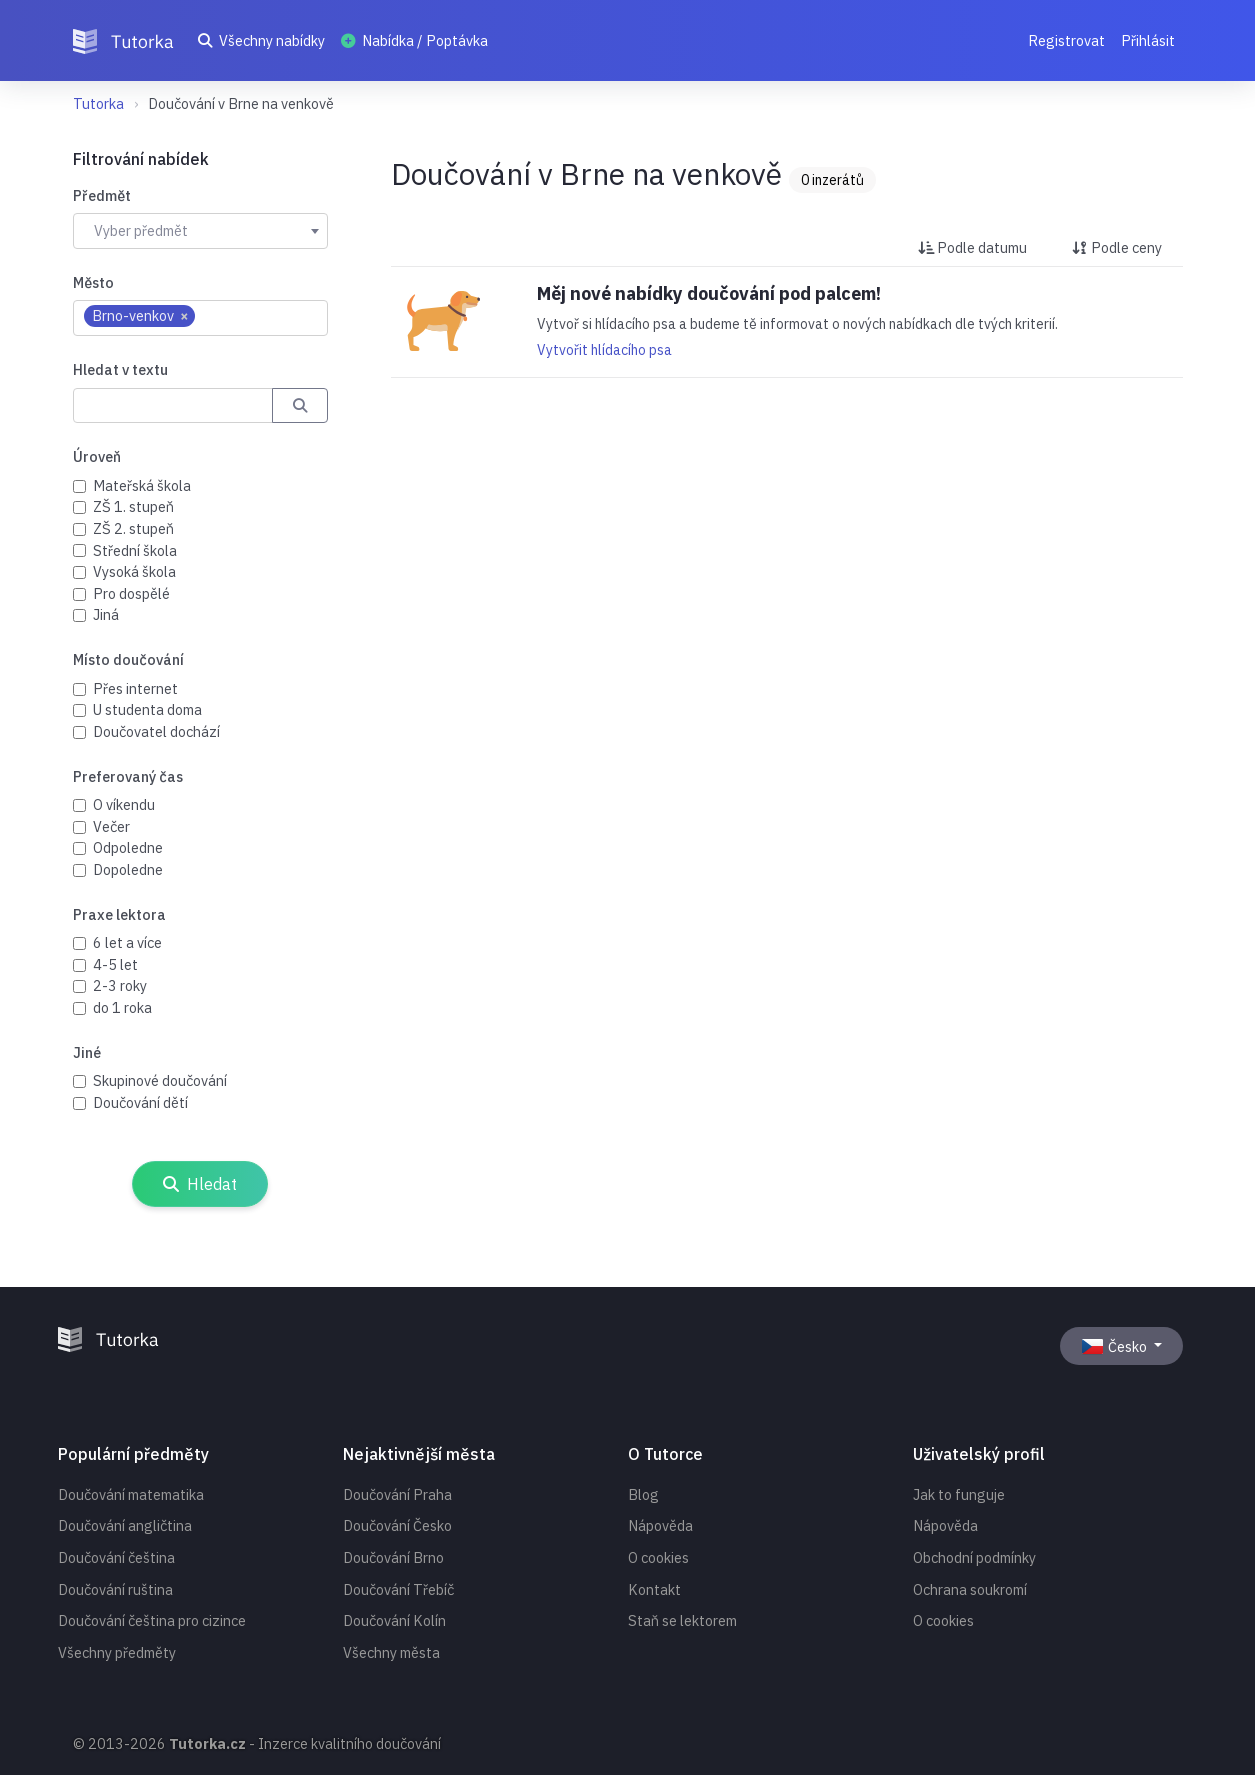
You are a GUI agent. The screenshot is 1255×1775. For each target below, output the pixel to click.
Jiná (106, 614)
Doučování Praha (397, 1494)
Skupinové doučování (160, 1080)
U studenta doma (147, 709)
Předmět (102, 195)
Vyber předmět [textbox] (141, 230)
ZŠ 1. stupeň (133, 506)
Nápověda (660, 1525)
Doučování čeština (116, 1557)
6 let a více (127, 942)
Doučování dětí (140, 1102)
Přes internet (135, 688)
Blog (643, 1494)
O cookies (658, 1557)
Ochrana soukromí (970, 1589)
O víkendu (124, 804)
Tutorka (98, 103)
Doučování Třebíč (398, 1589)
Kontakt (654, 1589)
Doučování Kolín (394, 1620)
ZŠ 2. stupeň (133, 528)
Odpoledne (128, 847)
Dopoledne (128, 869)
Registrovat (1066, 40)
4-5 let (115, 964)
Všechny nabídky (261, 40)
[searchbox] (210, 317)
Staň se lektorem (682, 1620)
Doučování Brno (393, 1557)
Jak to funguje (959, 1494)
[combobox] (200, 231)
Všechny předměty (117, 1652)
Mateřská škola (142, 485)
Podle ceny (1117, 247)
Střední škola (135, 550)
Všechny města (391, 1652)
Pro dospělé (131, 593)
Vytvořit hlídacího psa (604, 350)
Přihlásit (1148, 40)
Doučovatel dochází (156, 731)
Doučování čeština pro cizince (152, 1620)
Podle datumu (972, 247)
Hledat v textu (120, 369)
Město (93, 282)
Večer (111, 826)
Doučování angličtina (125, 1525)
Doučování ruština (115, 1589)
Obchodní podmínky (974, 1557)
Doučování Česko (397, 1525)
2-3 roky (120, 985)
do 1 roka (122, 1007)
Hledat (200, 1184)
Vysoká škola (134, 571)
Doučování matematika (131, 1494)
